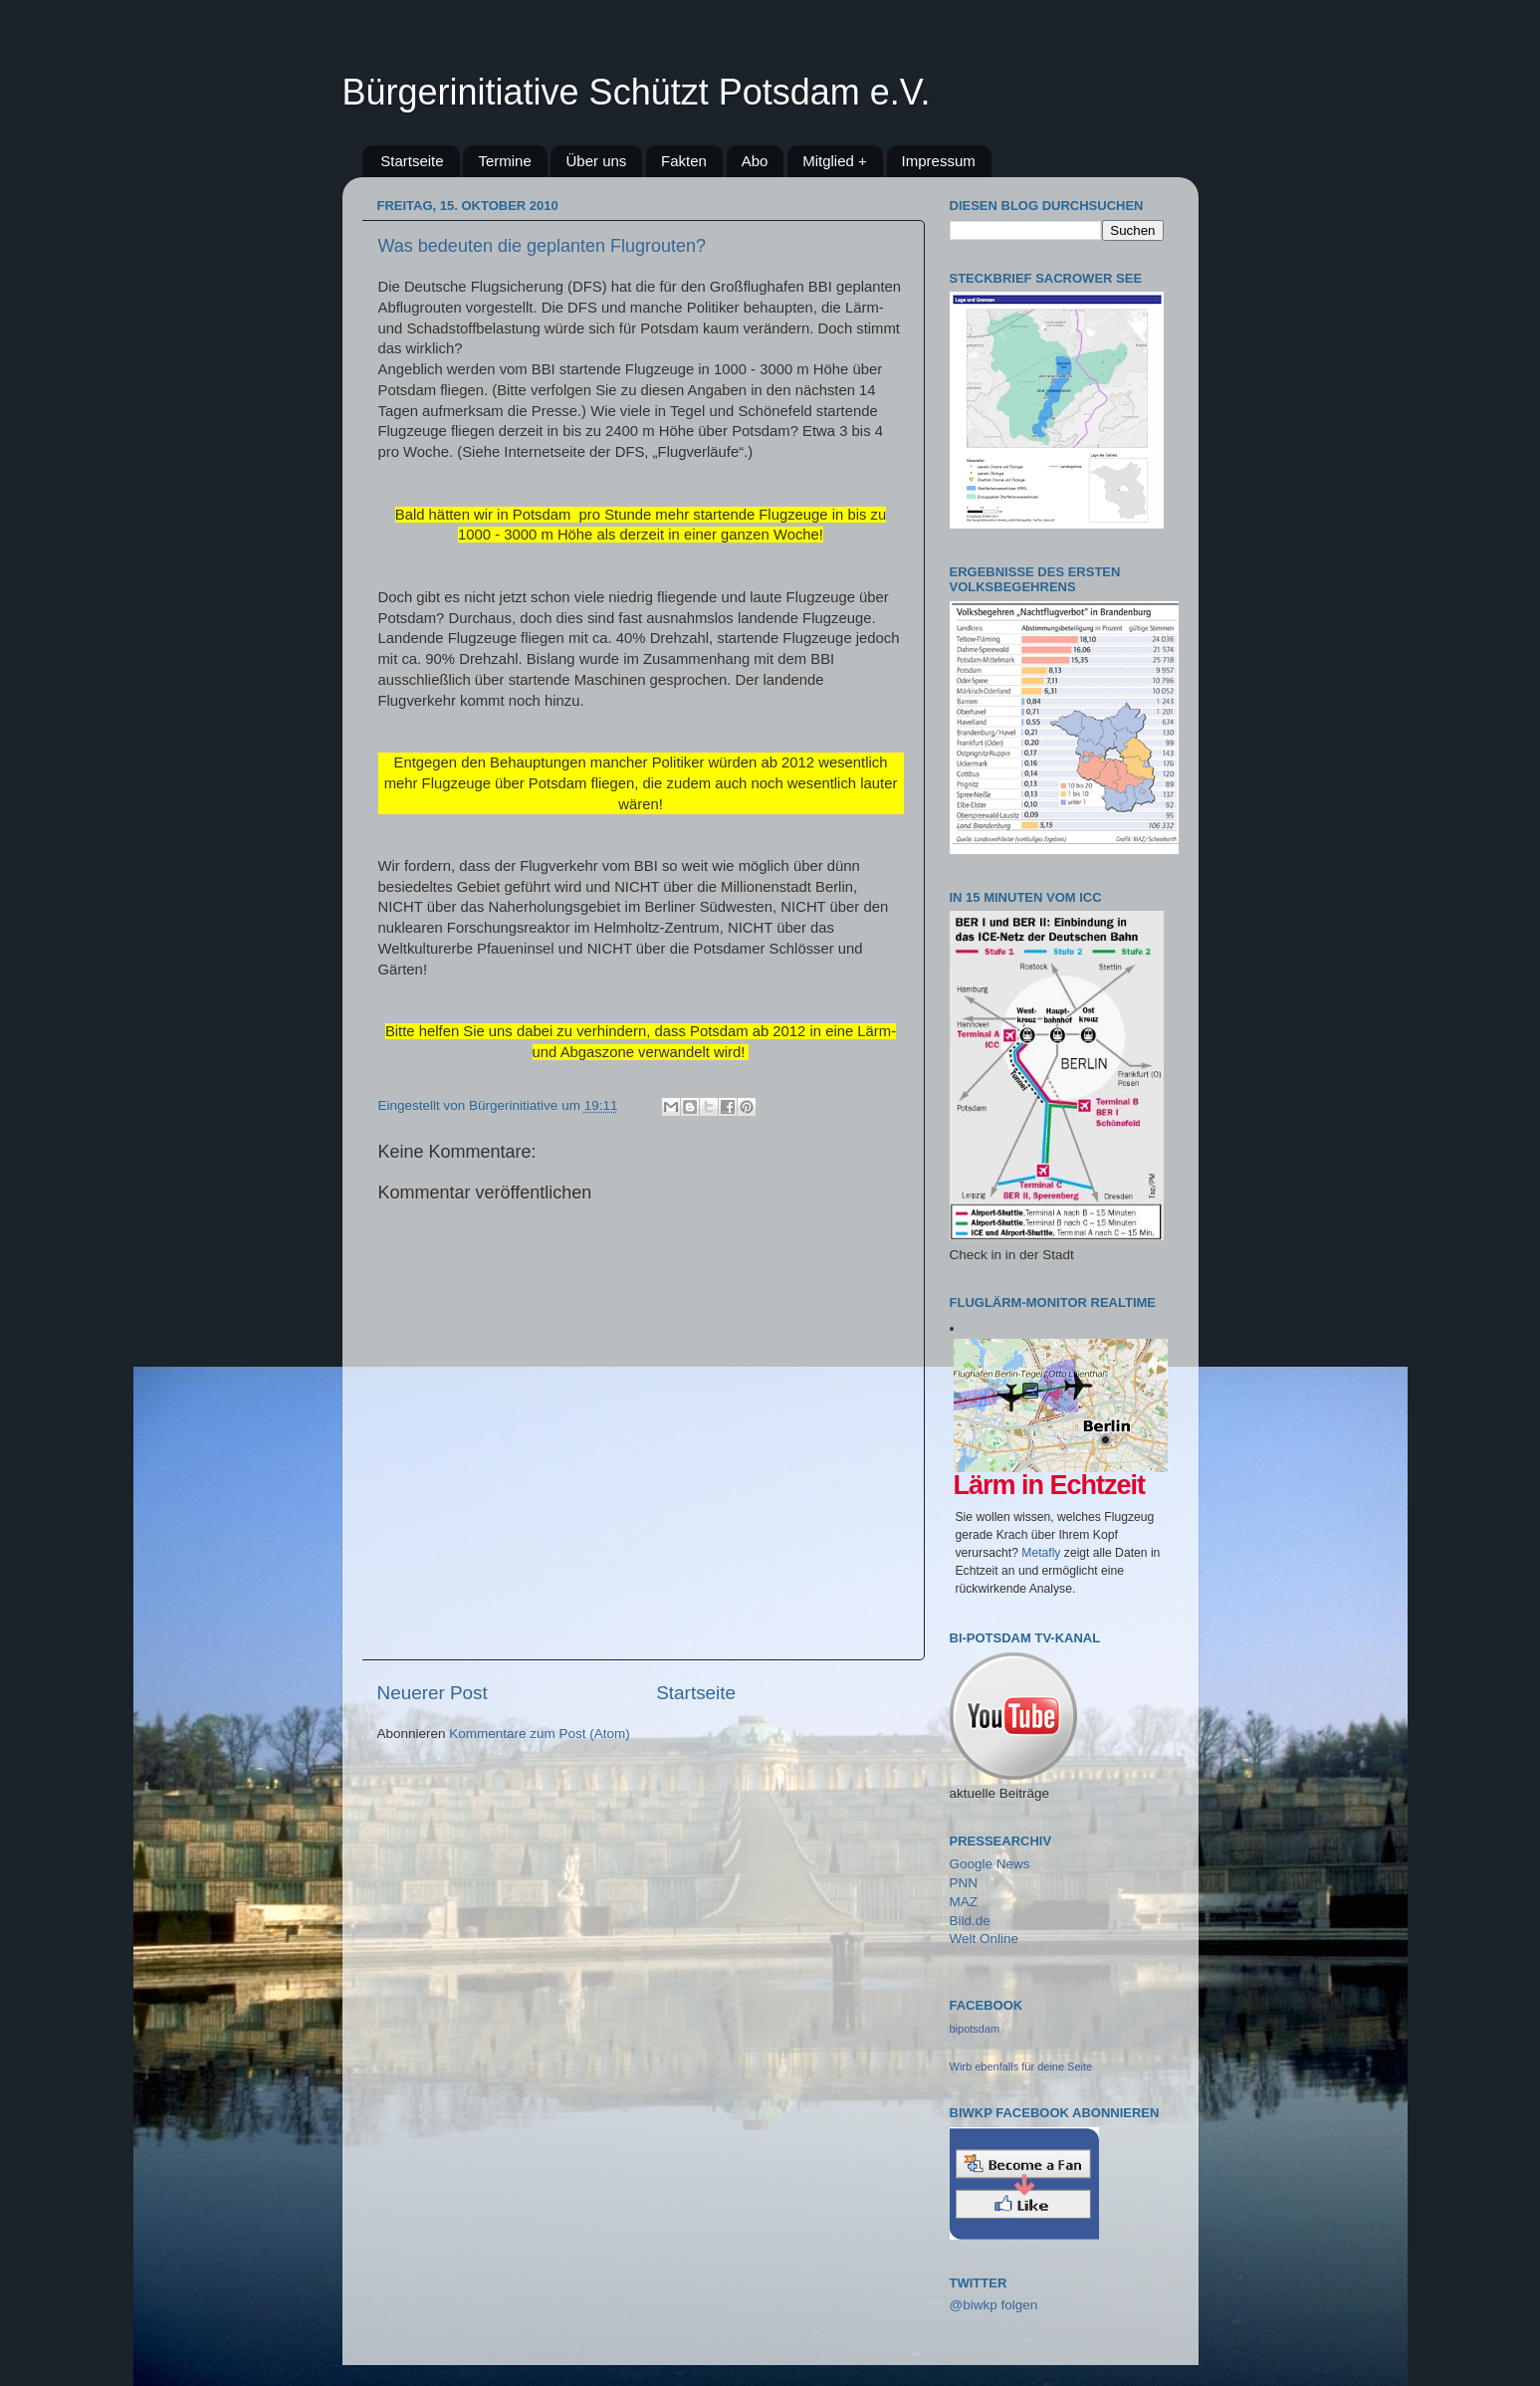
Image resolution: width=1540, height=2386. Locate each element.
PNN (964, 1882)
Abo (755, 160)
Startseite (411, 160)
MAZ (964, 1901)
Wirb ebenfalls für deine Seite (1021, 2066)
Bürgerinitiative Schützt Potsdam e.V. (636, 92)
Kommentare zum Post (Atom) (539, 1733)
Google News (990, 1863)
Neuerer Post (432, 1692)
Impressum (939, 160)
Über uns (595, 160)
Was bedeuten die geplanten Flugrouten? (542, 246)
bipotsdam (975, 2029)
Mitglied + (834, 160)
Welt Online (984, 1938)
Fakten (684, 160)
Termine (504, 160)
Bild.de (970, 1920)
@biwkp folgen (994, 2304)
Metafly (1040, 1553)
